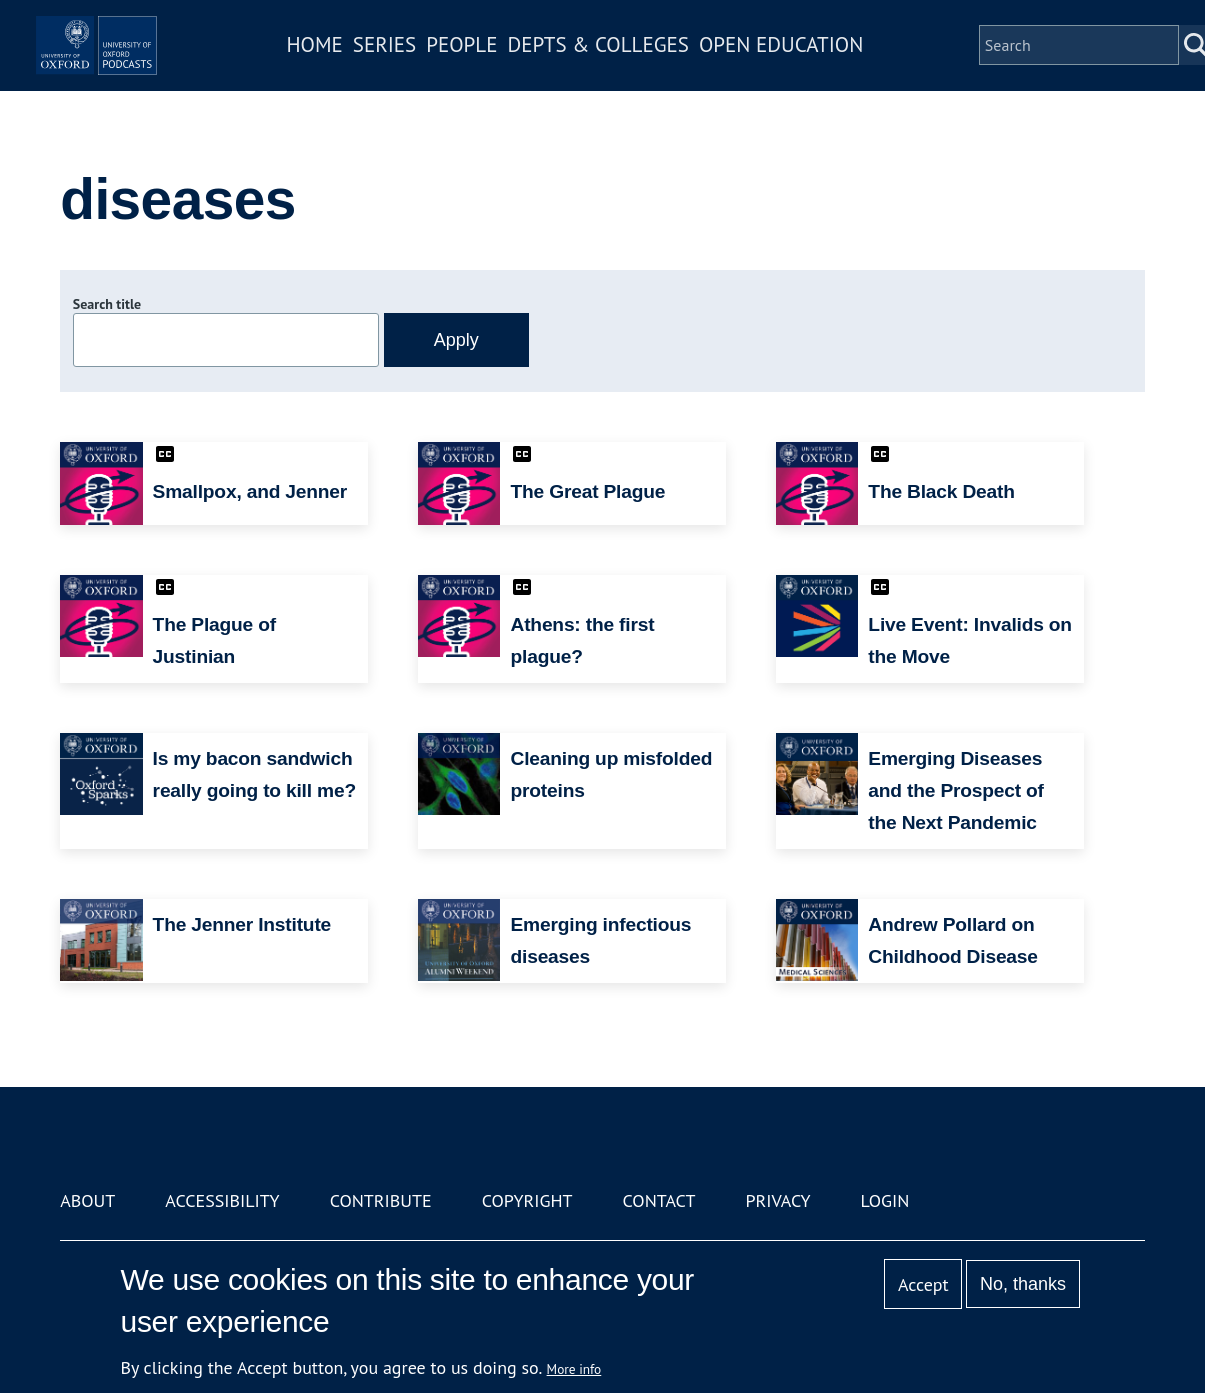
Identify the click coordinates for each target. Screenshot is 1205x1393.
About (87, 1200)
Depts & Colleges (658, 73)
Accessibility (222, 1200)
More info (574, 1369)
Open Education (841, 73)
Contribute (381, 1200)
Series (443, 73)
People (521, 73)
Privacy (777, 1200)
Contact (659, 1200)
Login (885, 1200)
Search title (107, 304)
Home (374, 73)
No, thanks (1023, 1284)
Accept (923, 1284)
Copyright (527, 1200)
